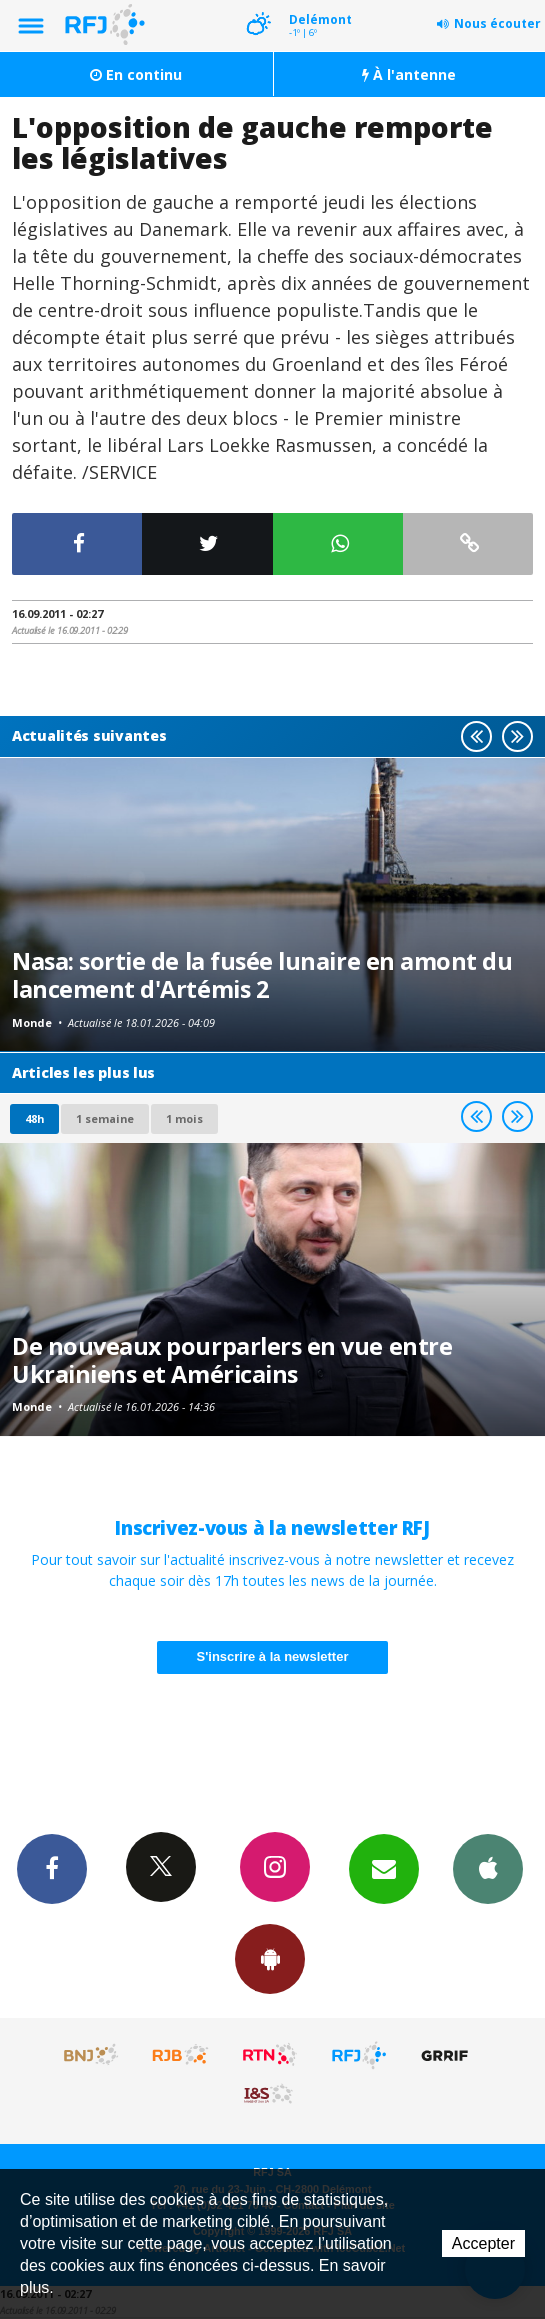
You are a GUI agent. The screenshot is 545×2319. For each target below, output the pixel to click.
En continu (136, 74)
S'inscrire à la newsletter (273, 1656)
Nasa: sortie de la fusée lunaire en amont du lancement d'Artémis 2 (262, 975)
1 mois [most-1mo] (184, 1118)
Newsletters (384, 1868)
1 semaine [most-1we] (105, 1118)
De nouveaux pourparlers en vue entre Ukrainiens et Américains (232, 1360)
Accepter (483, 2243)
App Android (270, 1958)
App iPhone (488, 1868)
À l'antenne (409, 74)
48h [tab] (34, 1118)
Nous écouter (497, 23)
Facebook (52, 1868)
